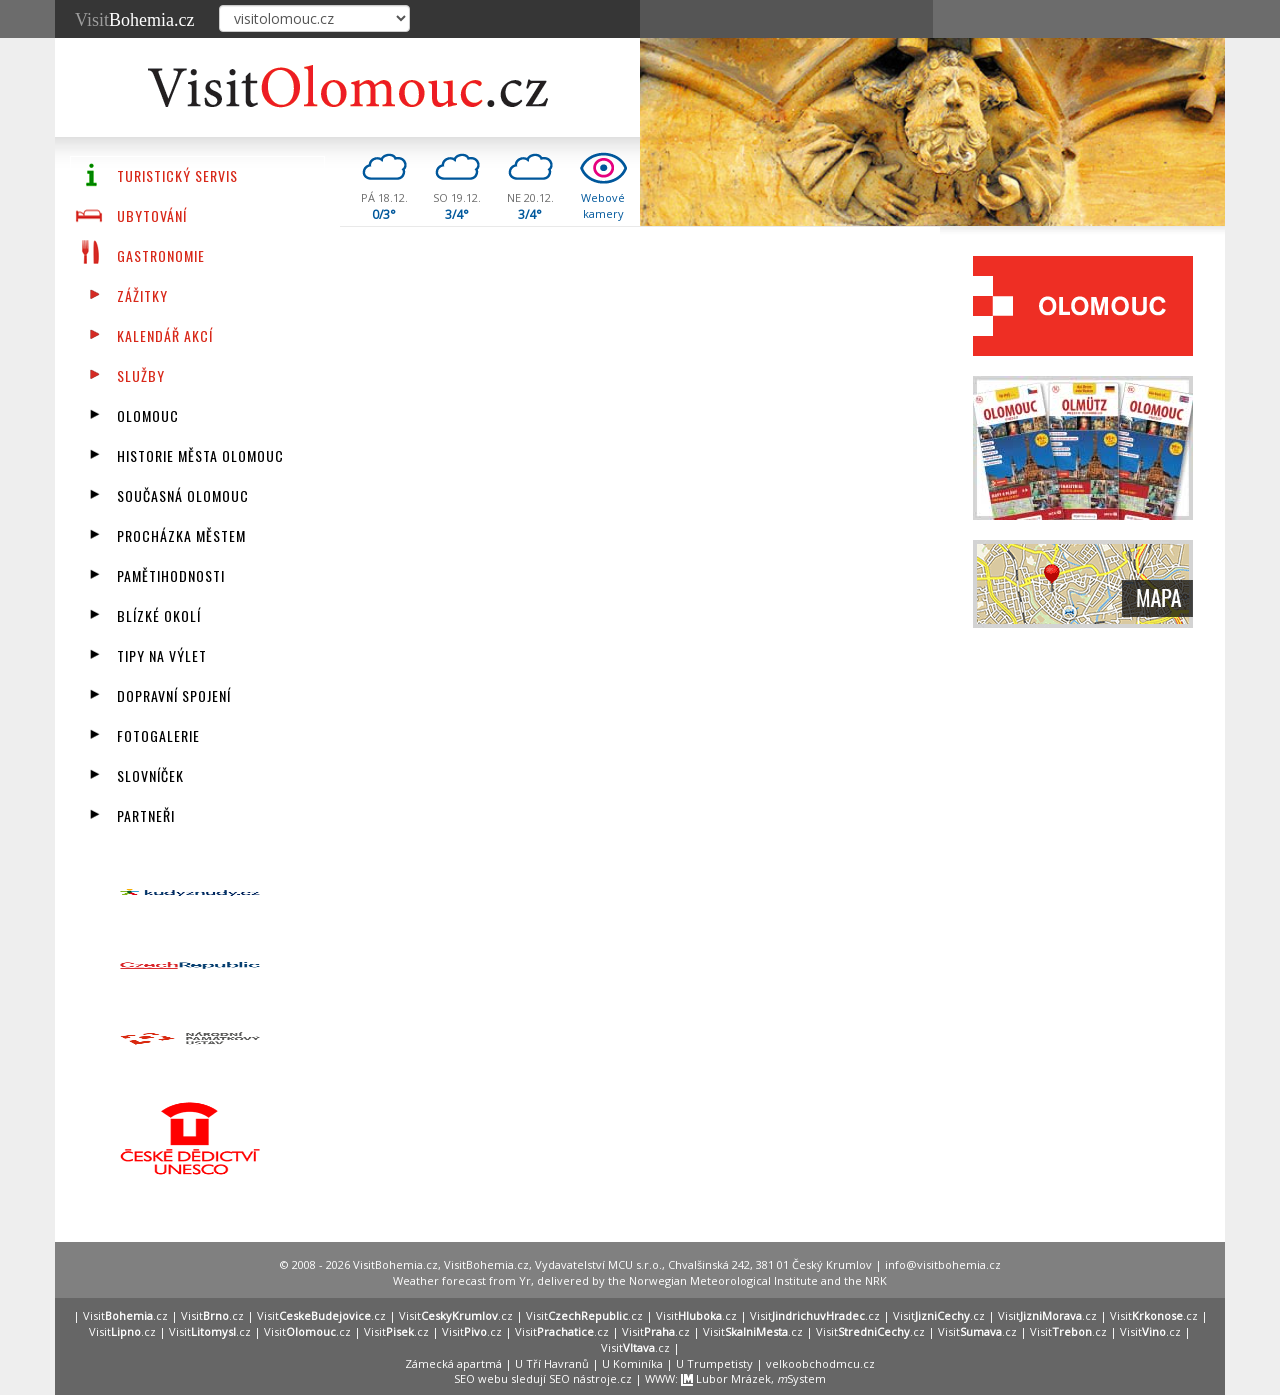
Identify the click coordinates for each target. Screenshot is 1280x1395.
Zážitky (142, 295)
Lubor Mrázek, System (753, 1378)
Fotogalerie (158, 735)
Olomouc (148, 415)
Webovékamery (603, 205)
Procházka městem (181, 535)
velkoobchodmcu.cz (820, 1363)
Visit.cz (125, 1315)
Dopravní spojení (174, 695)
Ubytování (152, 215)
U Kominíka (632, 1363)
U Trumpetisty (714, 1363)
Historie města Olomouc (200, 455)
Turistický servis (177, 175)
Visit (134, 20)
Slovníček (150, 775)
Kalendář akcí (165, 335)
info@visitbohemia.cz (943, 1264)
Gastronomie (161, 255)
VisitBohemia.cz (486, 1264)
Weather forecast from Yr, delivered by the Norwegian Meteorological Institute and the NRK (640, 1280)
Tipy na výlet (162, 655)
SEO (464, 1378)
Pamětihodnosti (171, 575)
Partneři (146, 815)
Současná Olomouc (183, 495)
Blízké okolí (159, 615)
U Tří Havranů (552, 1363)
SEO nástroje (583, 1378)
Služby (141, 375)
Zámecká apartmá (453, 1363)
